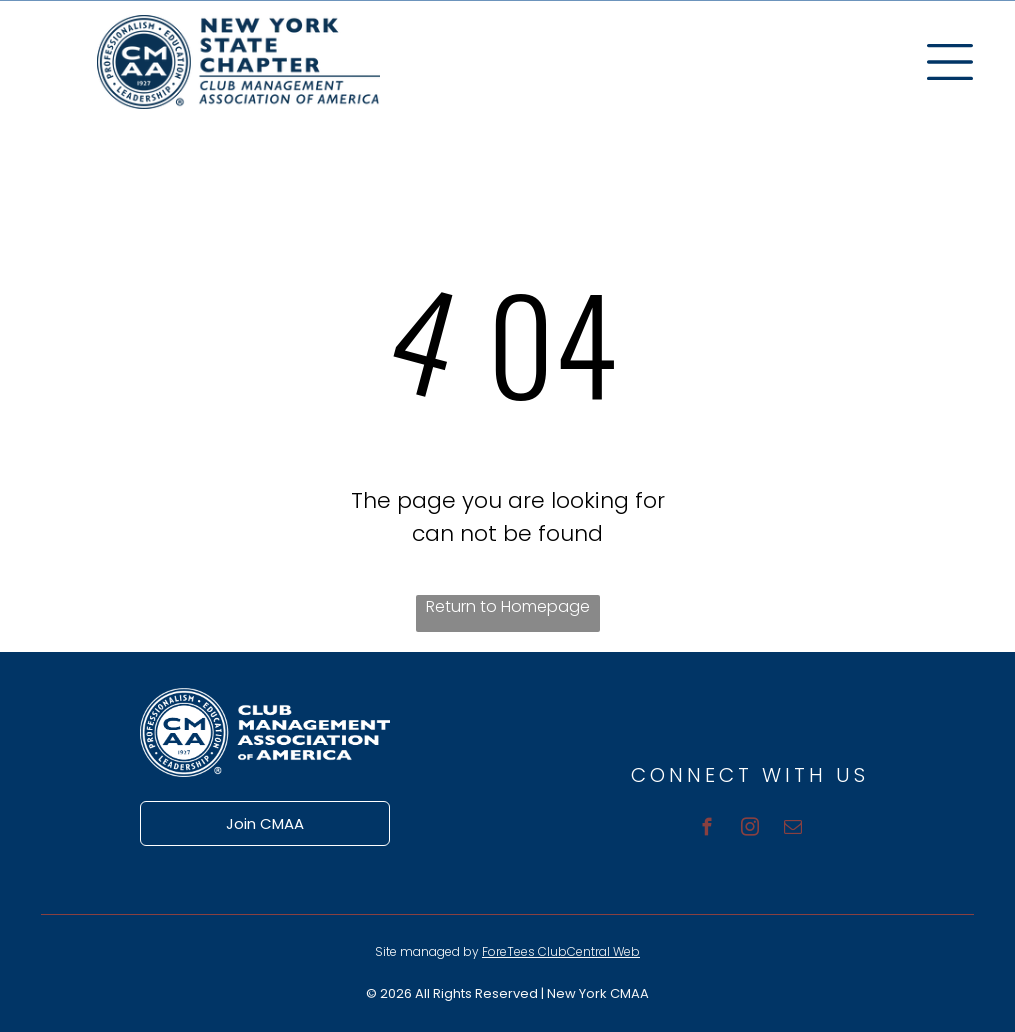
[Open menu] (950, 62)
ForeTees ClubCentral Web (561, 951)
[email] (793, 830)
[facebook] (707, 830)
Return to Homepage (508, 606)
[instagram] (750, 830)
